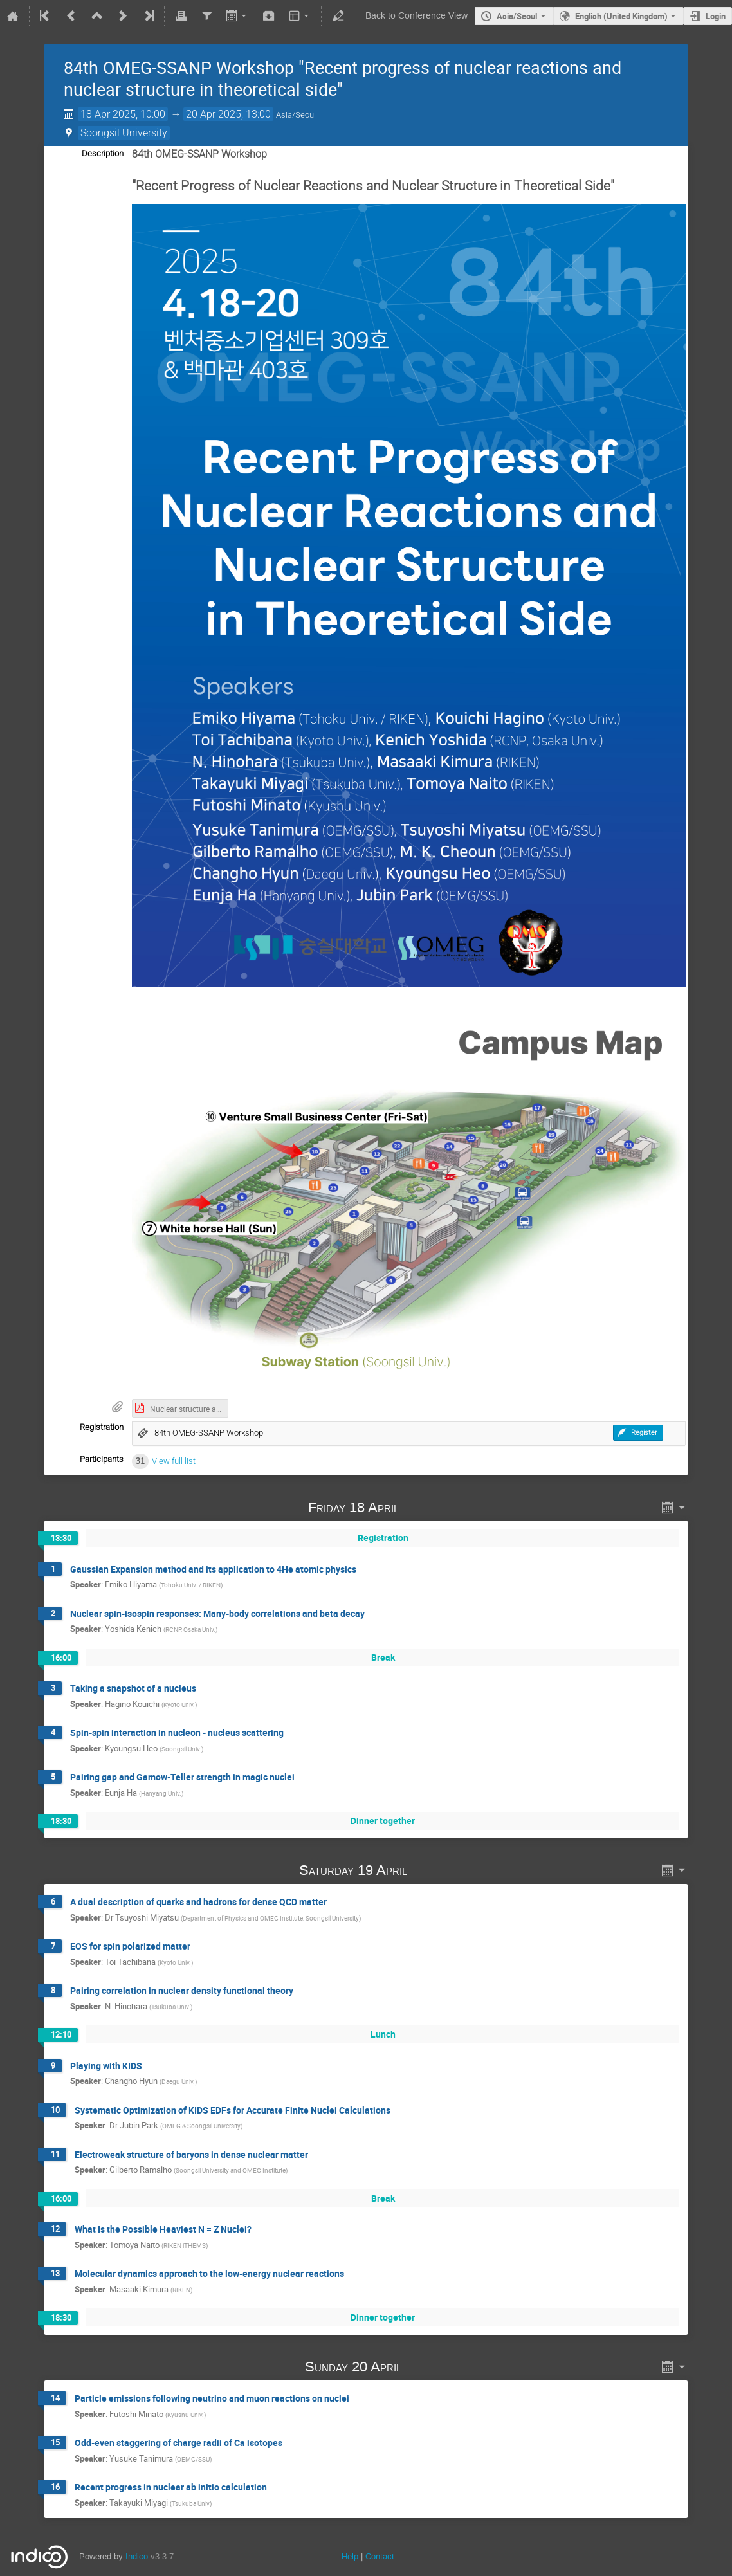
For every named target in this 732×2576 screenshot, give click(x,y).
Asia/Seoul (517, 16)
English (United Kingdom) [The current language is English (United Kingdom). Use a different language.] (621, 16)
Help (350, 2556)
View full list (174, 1461)
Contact (379, 2556)
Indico (136, 2556)
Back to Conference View (416, 16)
